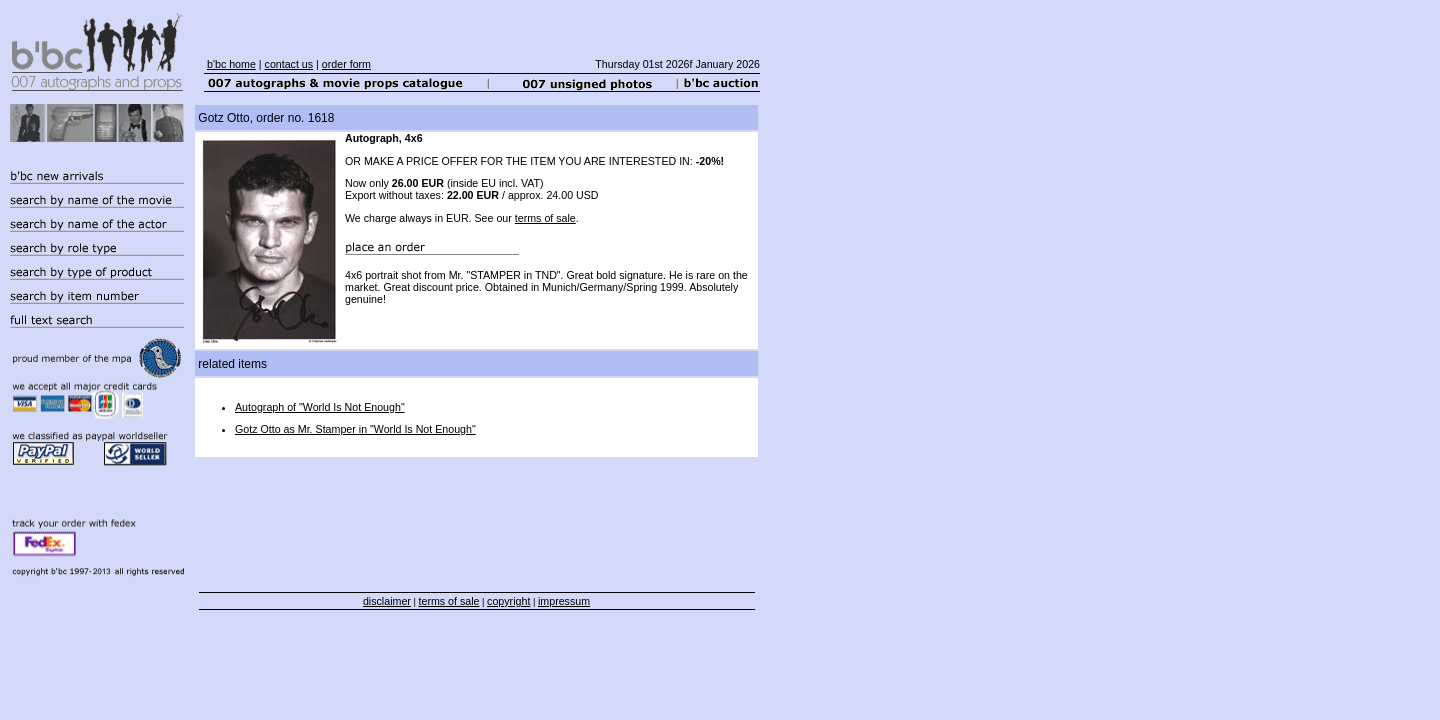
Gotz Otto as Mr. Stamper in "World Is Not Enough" (355, 429)
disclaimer (387, 601)
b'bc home (231, 64)
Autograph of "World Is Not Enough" (320, 407)
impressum (564, 601)
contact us (289, 64)
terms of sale (545, 218)
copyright (508, 601)
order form (346, 64)
